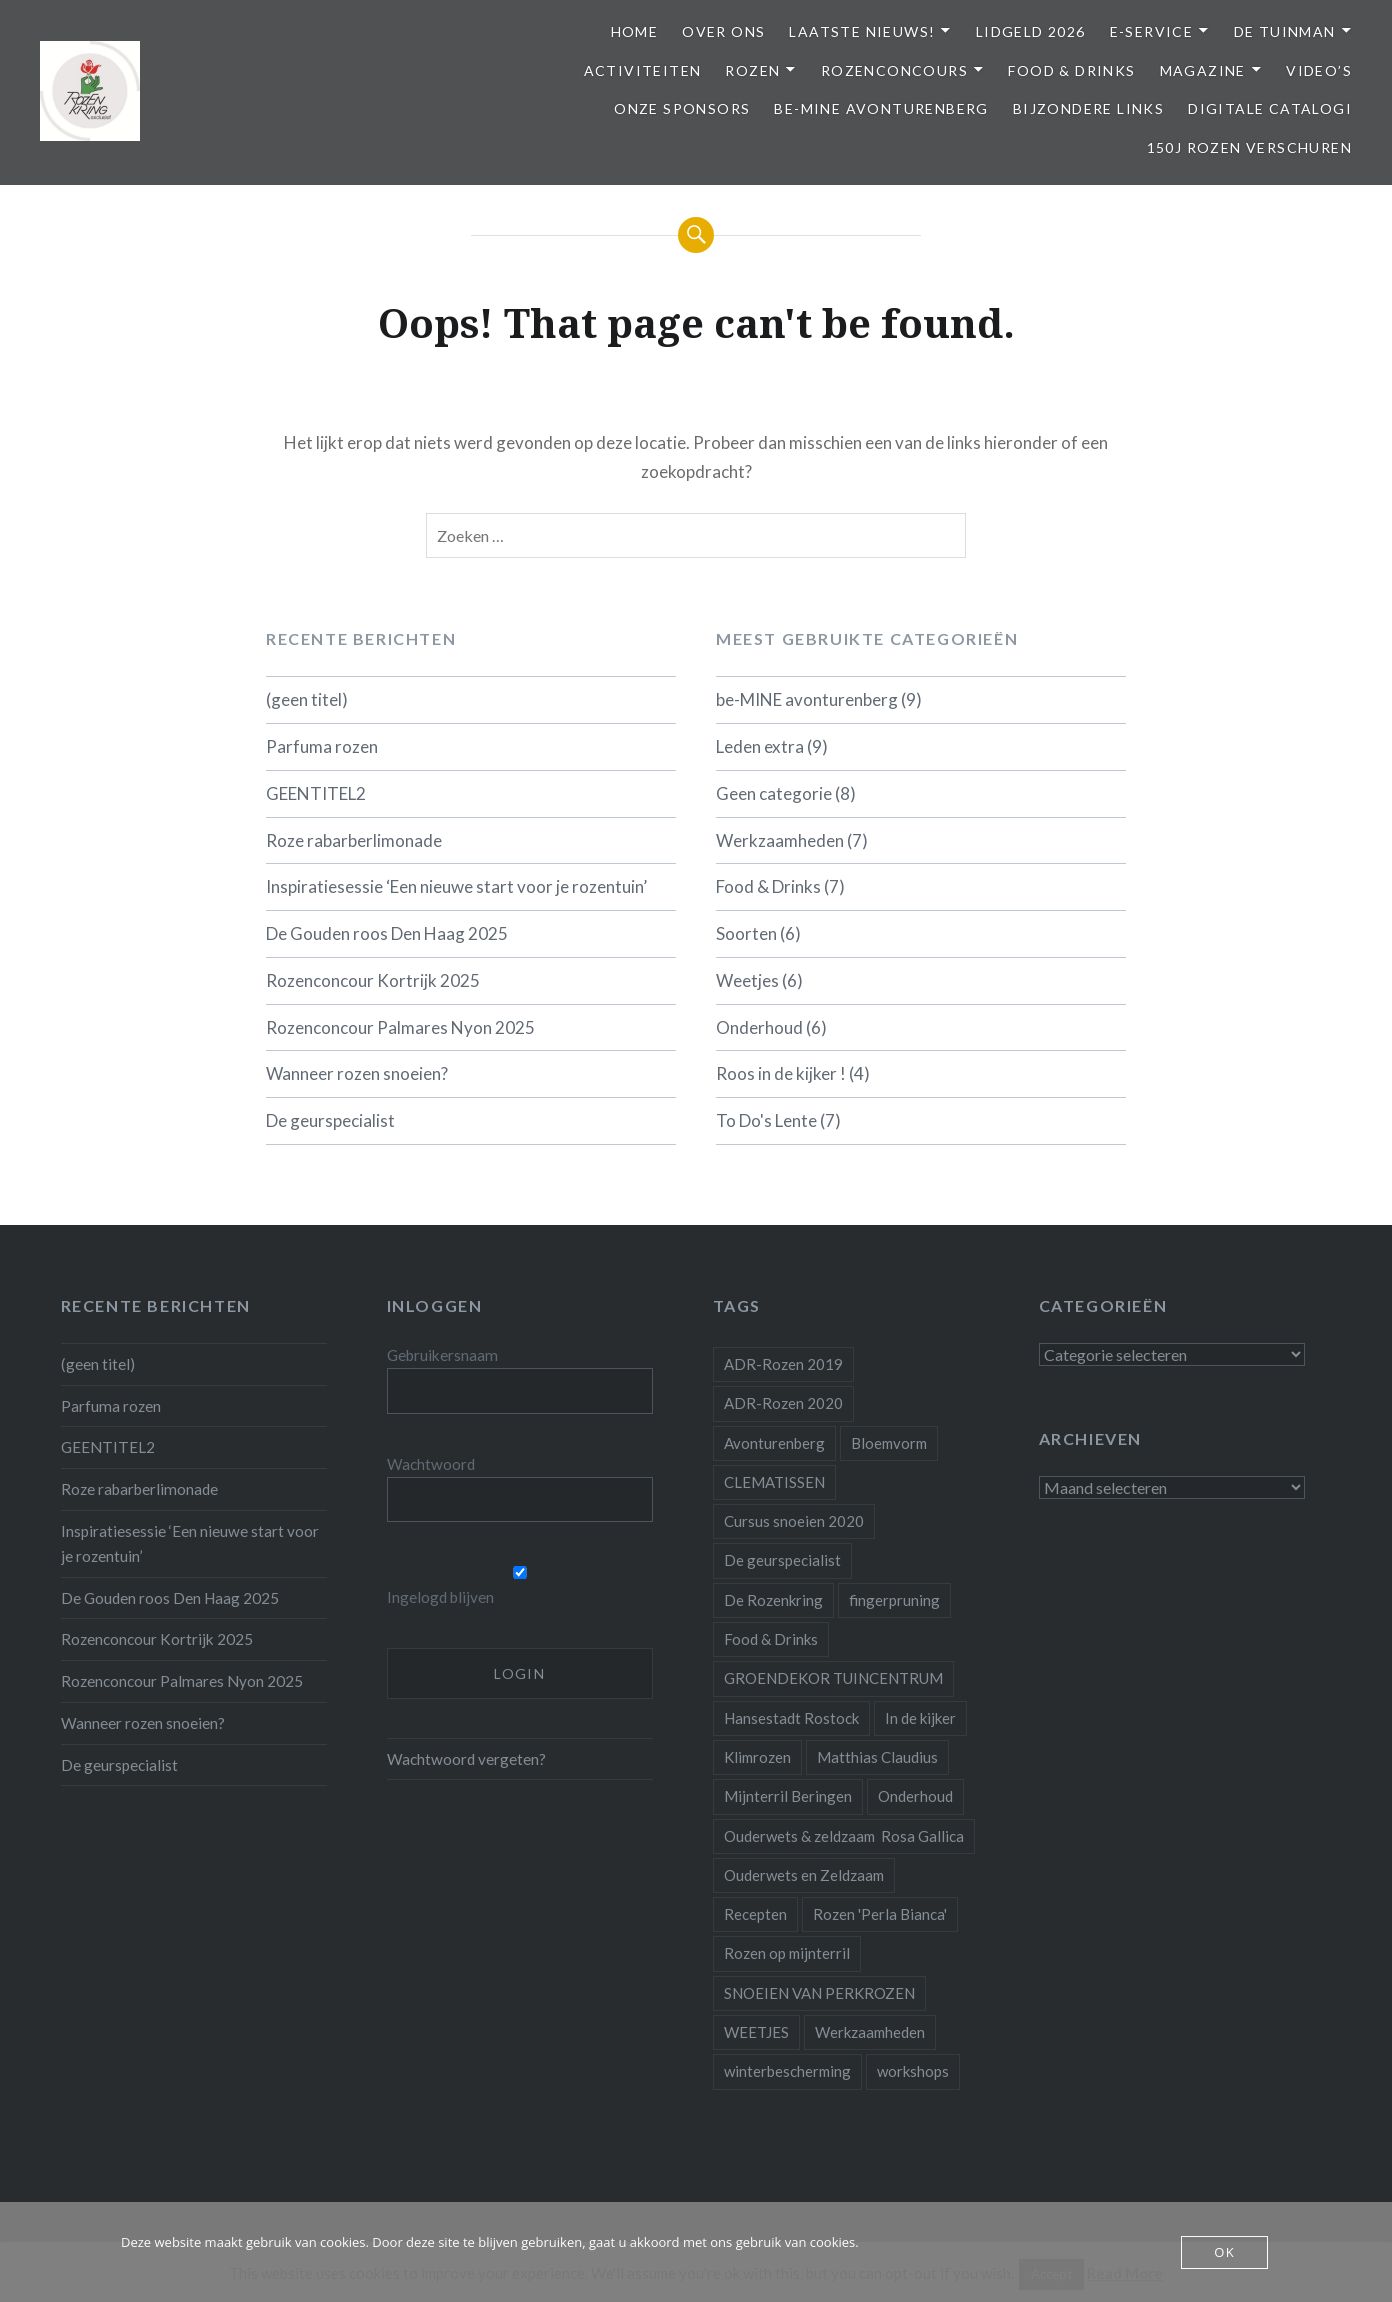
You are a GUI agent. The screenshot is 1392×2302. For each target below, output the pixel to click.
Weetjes (747, 980)
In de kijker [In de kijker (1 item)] (920, 1718)
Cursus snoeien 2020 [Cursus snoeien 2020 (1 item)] (794, 1521)
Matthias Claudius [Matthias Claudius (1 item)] (877, 1757)
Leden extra (760, 746)
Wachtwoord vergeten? (466, 1759)
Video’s (1319, 70)
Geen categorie (774, 793)
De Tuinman (1285, 31)
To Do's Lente (766, 1120)
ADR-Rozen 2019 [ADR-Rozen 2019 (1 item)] (783, 1364)
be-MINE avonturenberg (881, 108)
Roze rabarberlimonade (354, 840)
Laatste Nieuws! (862, 31)
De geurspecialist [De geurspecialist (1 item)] (782, 1560)
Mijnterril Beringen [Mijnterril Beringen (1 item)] (788, 1796)
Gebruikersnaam (442, 1355)
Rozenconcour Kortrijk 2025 (373, 980)
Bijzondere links (1088, 108)
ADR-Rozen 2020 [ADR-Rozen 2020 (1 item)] (783, 1403)
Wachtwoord (431, 1464)
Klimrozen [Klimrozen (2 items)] (757, 1757)
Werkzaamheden (780, 840)
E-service (1152, 31)
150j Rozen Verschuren (1249, 147)
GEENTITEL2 (316, 793)
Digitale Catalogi (1270, 108)
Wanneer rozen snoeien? (357, 1073)
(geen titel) (307, 699)
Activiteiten (643, 70)
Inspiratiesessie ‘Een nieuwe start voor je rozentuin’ (456, 886)
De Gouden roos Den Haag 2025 (387, 933)
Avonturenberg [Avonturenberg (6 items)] (774, 1443)
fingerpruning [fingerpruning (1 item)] (894, 1600)
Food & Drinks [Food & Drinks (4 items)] (771, 1639)
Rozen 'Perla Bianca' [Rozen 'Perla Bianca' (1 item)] (880, 1914)
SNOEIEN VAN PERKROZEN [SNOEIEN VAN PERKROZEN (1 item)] (819, 1993)
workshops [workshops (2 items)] (913, 2071)
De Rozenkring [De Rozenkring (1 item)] (773, 1600)
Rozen (752, 70)
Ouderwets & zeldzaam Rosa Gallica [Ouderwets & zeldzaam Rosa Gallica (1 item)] (844, 1836)
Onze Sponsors (682, 108)
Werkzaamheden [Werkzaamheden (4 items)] (870, 2032)
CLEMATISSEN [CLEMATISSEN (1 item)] (774, 1482)
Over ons (723, 31)
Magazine (1203, 70)
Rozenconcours (894, 70)
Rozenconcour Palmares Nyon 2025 (400, 1027)
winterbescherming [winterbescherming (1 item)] (787, 2071)
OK (1224, 2252)
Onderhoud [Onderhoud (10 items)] (915, 1796)
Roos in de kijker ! (781, 1073)
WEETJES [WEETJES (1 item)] (756, 2032)
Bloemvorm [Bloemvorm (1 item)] (889, 1443)
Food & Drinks (1071, 70)
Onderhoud (759, 1027)
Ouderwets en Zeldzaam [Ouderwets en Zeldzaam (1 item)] (804, 1875)
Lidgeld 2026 (1031, 31)
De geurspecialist (330, 1120)
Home (635, 31)
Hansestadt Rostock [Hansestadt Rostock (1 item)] (791, 1718)
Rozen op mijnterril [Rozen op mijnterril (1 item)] (787, 1953)
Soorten (746, 933)
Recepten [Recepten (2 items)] (755, 1914)
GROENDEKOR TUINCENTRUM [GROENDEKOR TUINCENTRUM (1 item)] (833, 1678)
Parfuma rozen (322, 746)
